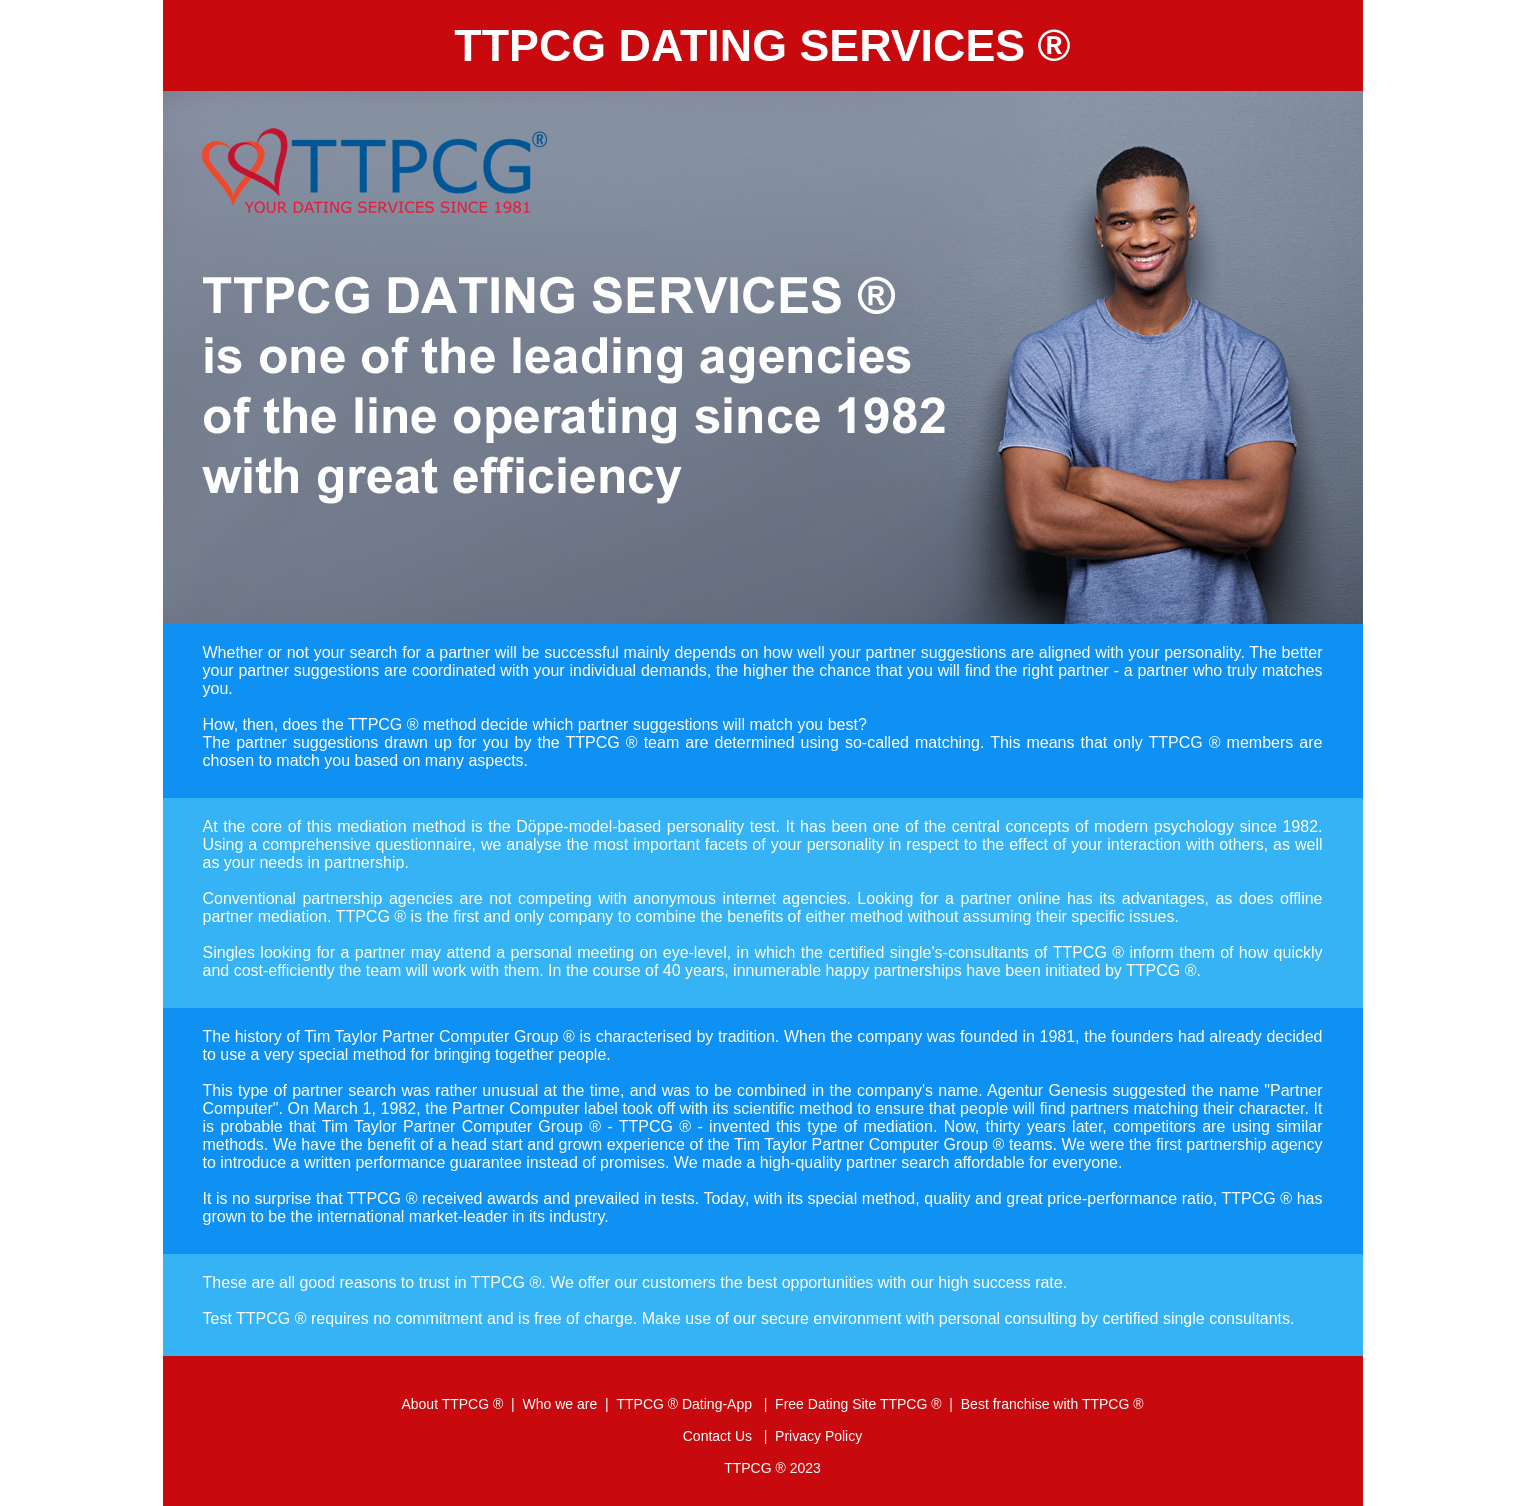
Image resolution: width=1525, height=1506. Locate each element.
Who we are (560, 1404)
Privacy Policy (818, 1436)
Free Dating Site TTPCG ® (858, 1404)
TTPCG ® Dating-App (685, 1404)
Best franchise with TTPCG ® (1052, 1404)
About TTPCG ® (452, 1404)
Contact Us (719, 1436)
